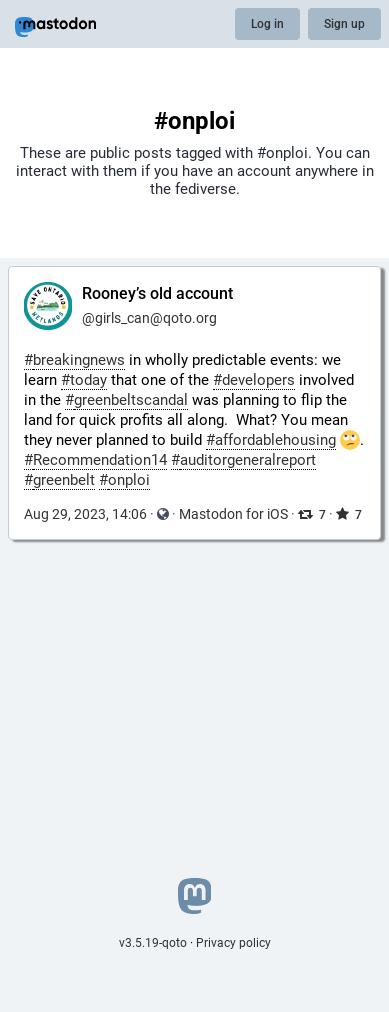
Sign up (344, 24)
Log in (267, 24)
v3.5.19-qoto (153, 943)
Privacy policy (233, 943)
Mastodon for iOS (233, 514)
